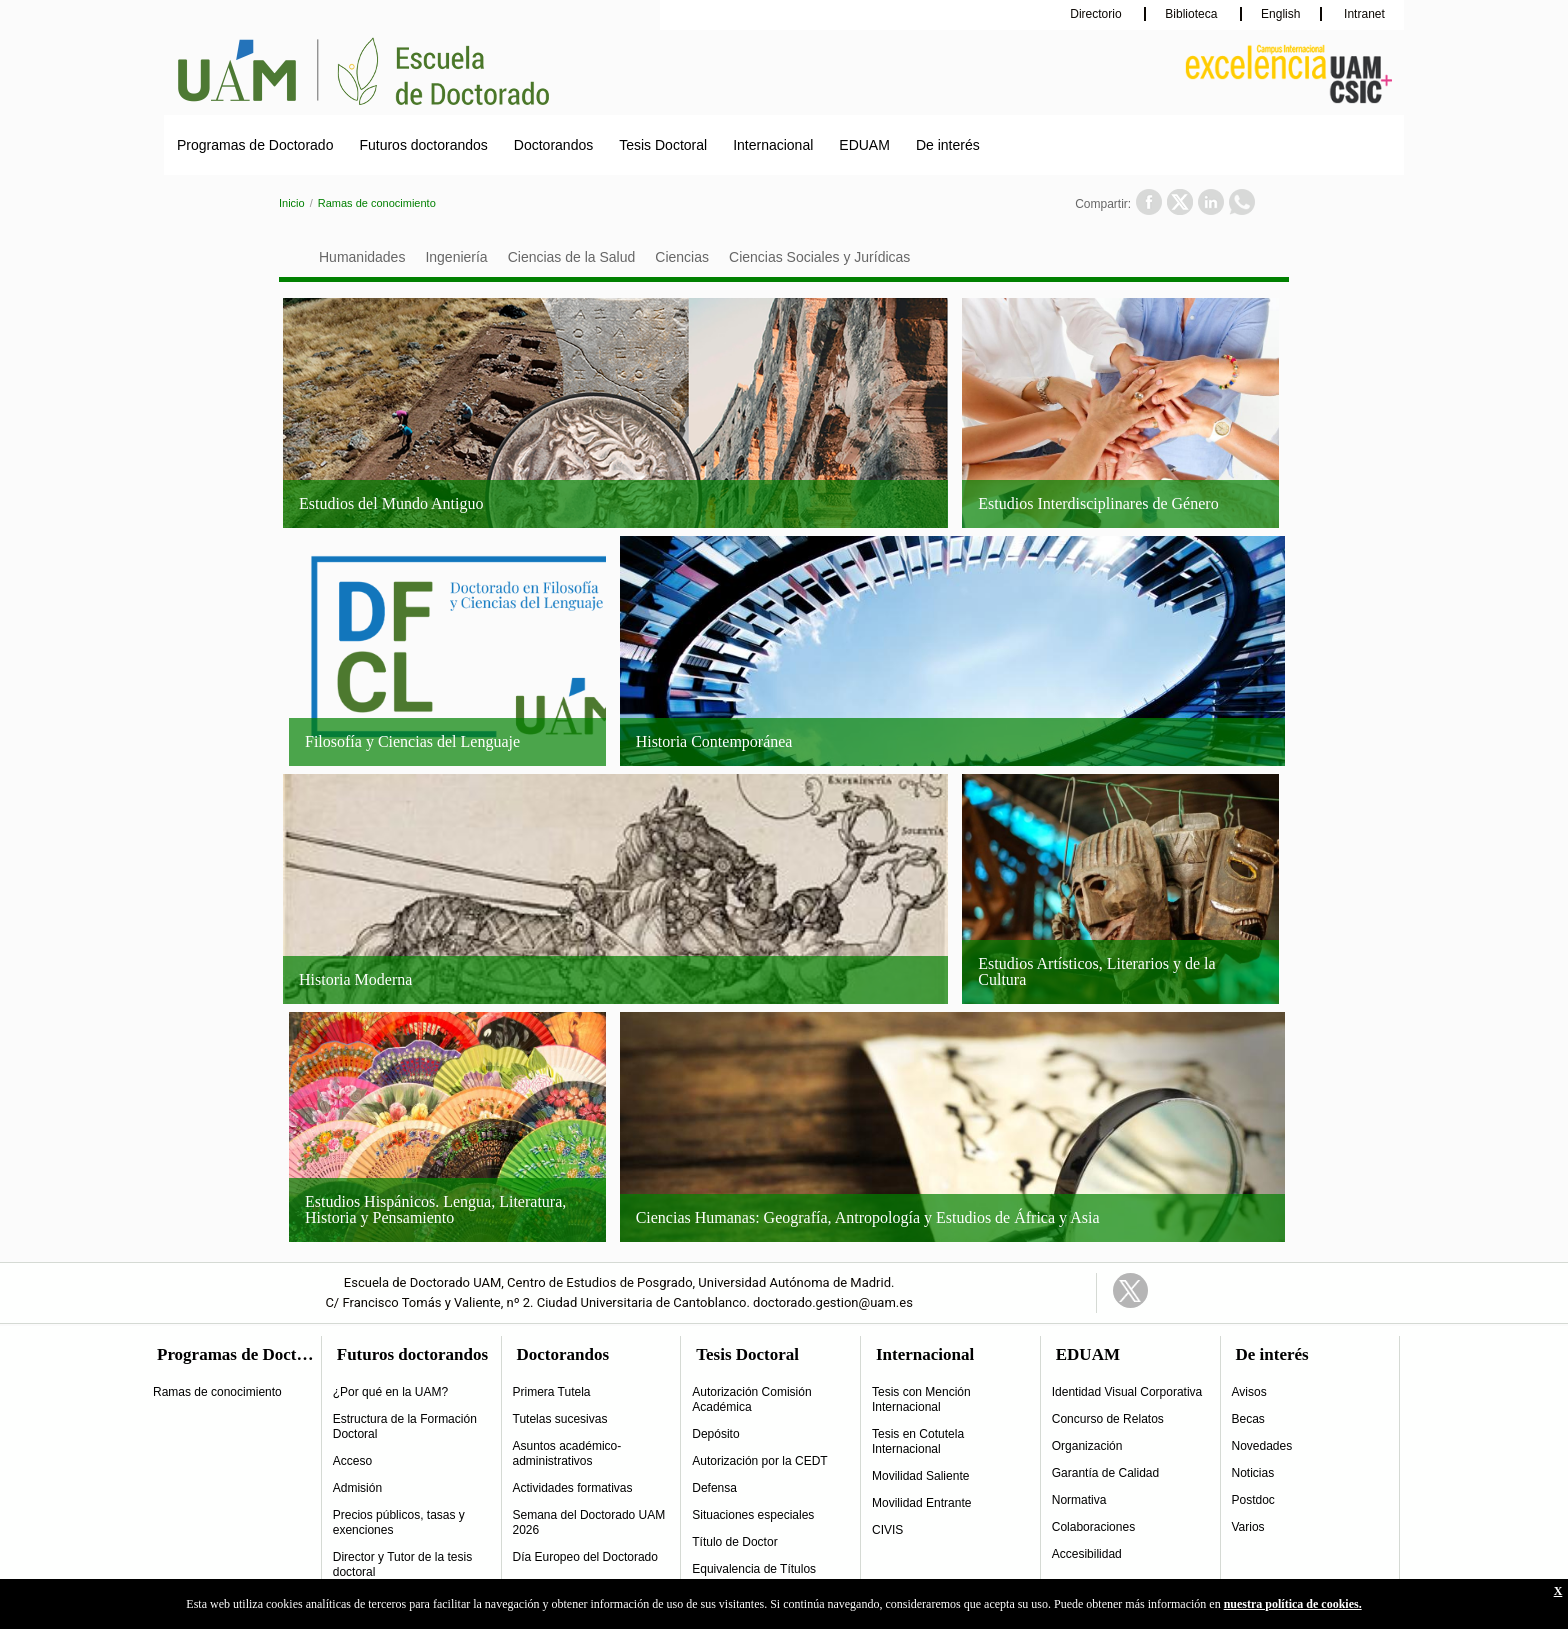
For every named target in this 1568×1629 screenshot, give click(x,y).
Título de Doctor (734, 1542)
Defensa (714, 1488)
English (1280, 14)
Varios (1248, 1527)
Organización (1087, 1446)
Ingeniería (456, 257)
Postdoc (1253, 1500)
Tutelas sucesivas (560, 1419)
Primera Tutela (552, 1392)
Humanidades (362, 257)
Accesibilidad (1087, 1554)
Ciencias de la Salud (572, 257)
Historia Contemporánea (714, 741)
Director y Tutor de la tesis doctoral (402, 1564)
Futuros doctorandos (423, 145)
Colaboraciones (1093, 1527)
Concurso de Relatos (1108, 1419)
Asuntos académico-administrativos (567, 1453)
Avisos (1249, 1392)
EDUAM (864, 145)
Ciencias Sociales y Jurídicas (819, 257)
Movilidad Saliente (920, 1476)
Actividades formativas (573, 1488)
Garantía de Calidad (1105, 1473)
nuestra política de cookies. (1293, 1604)
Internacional (773, 145)
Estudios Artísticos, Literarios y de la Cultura (1096, 971)
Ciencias (682, 257)
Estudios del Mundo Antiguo (391, 503)
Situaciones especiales (753, 1515)
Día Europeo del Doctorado (585, 1557)
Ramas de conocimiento (377, 203)
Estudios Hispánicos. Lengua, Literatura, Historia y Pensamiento (435, 1209)
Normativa (1079, 1500)
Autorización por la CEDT (759, 1461)
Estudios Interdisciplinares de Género (1098, 503)
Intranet (1363, 14)
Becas (1248, 1419)
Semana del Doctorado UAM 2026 (589, 1522)
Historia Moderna (355, 979)
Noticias (1253, 1473)
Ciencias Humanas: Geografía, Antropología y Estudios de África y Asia (868, 1217)
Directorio (1097, 14)
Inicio (292, 203)
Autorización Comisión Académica (751, 1399)
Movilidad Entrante (921, 1503)
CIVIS (887, 1530)
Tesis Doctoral (663, 145)
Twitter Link (1130, 1290)
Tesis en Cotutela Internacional (918, 1441)
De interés (948, 145)
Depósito (715, 1434)
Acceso (352, 1461)
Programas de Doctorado (255, 145)
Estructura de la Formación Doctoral (405, 1426)
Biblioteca (1192, 14)
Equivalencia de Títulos (754, 1569)
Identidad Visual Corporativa (1127, 1392)
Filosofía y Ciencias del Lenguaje (412, 741)
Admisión (357, 1488)
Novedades (1262, 1446)
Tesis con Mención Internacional (921, 1399)
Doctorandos (553, 145)
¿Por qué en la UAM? (390, 1392)
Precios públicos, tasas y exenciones (399, 1522)
